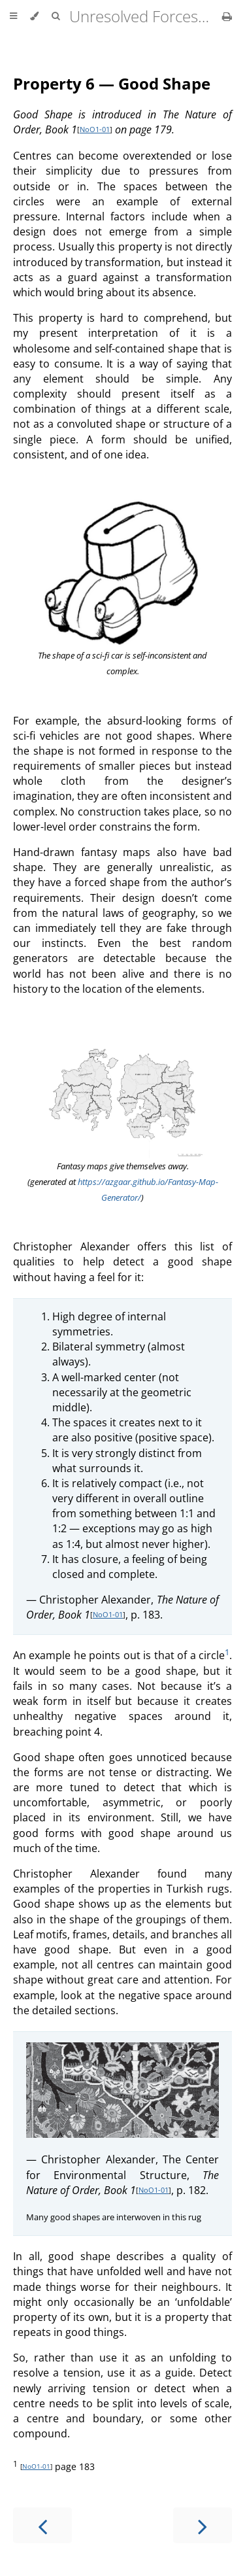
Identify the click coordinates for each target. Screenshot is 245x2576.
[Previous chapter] (42, 2525)
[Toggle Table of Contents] (13, 16)
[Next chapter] (202, 2525)
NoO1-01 (95, 129)
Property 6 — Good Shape (111, 83)
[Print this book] (227, 16)
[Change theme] (34, 16)
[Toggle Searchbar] (55, 16)
